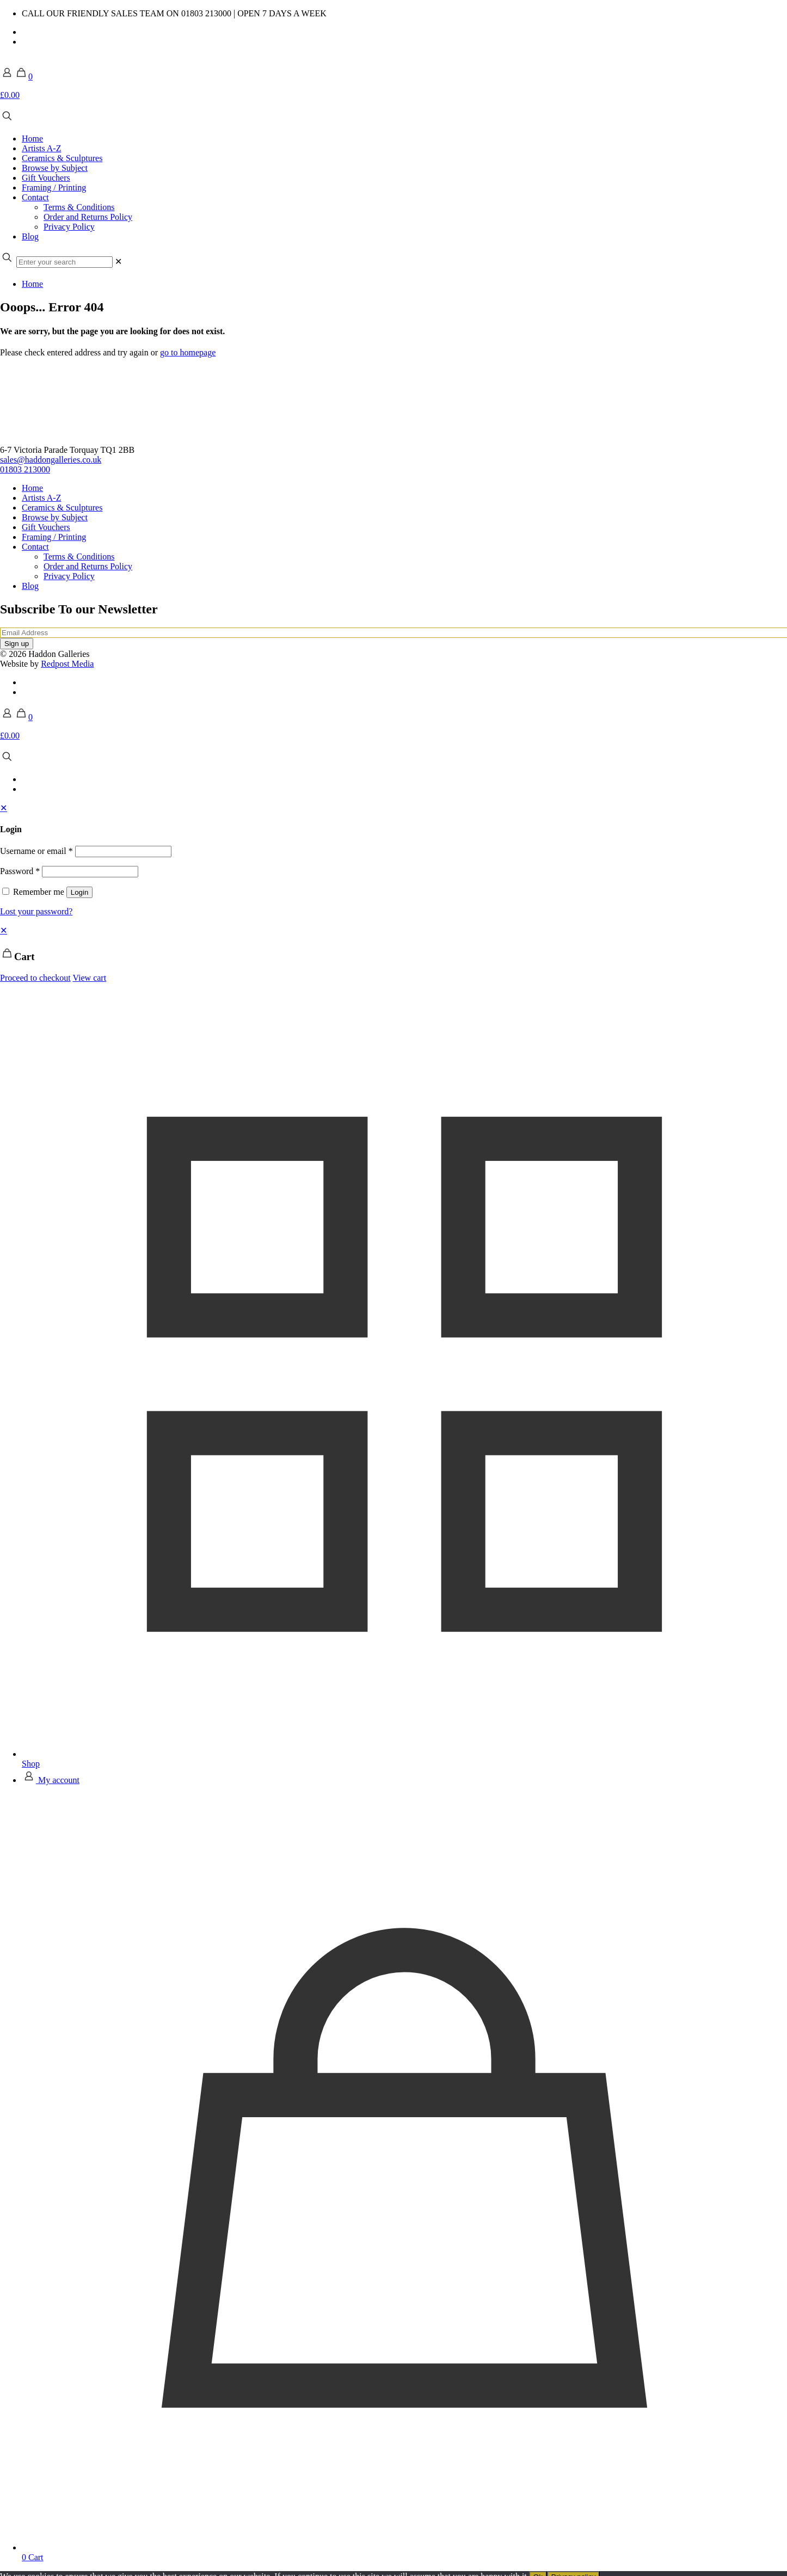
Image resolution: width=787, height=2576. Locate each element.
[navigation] (393, 953)
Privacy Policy (69, 576)
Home (32, 283)
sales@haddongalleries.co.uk (50, 459)
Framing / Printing (54, 537)
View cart (89, 977)
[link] (118, 261)
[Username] (123, 851)
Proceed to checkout (35, 977)
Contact (35, 546)
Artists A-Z (41, 497)
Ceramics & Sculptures (62, 507)
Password (20, 871)
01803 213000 (25, 469)
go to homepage (188, 352)
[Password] (90, 871)
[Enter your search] (64, 262)
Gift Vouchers (46, 527)
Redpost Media (67, 663)
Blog (30, 586)
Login (80, 892)
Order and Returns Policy (88, 566)
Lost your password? (36, 911)
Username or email (36, 851)
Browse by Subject (55, 517)
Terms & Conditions (79, 556)
